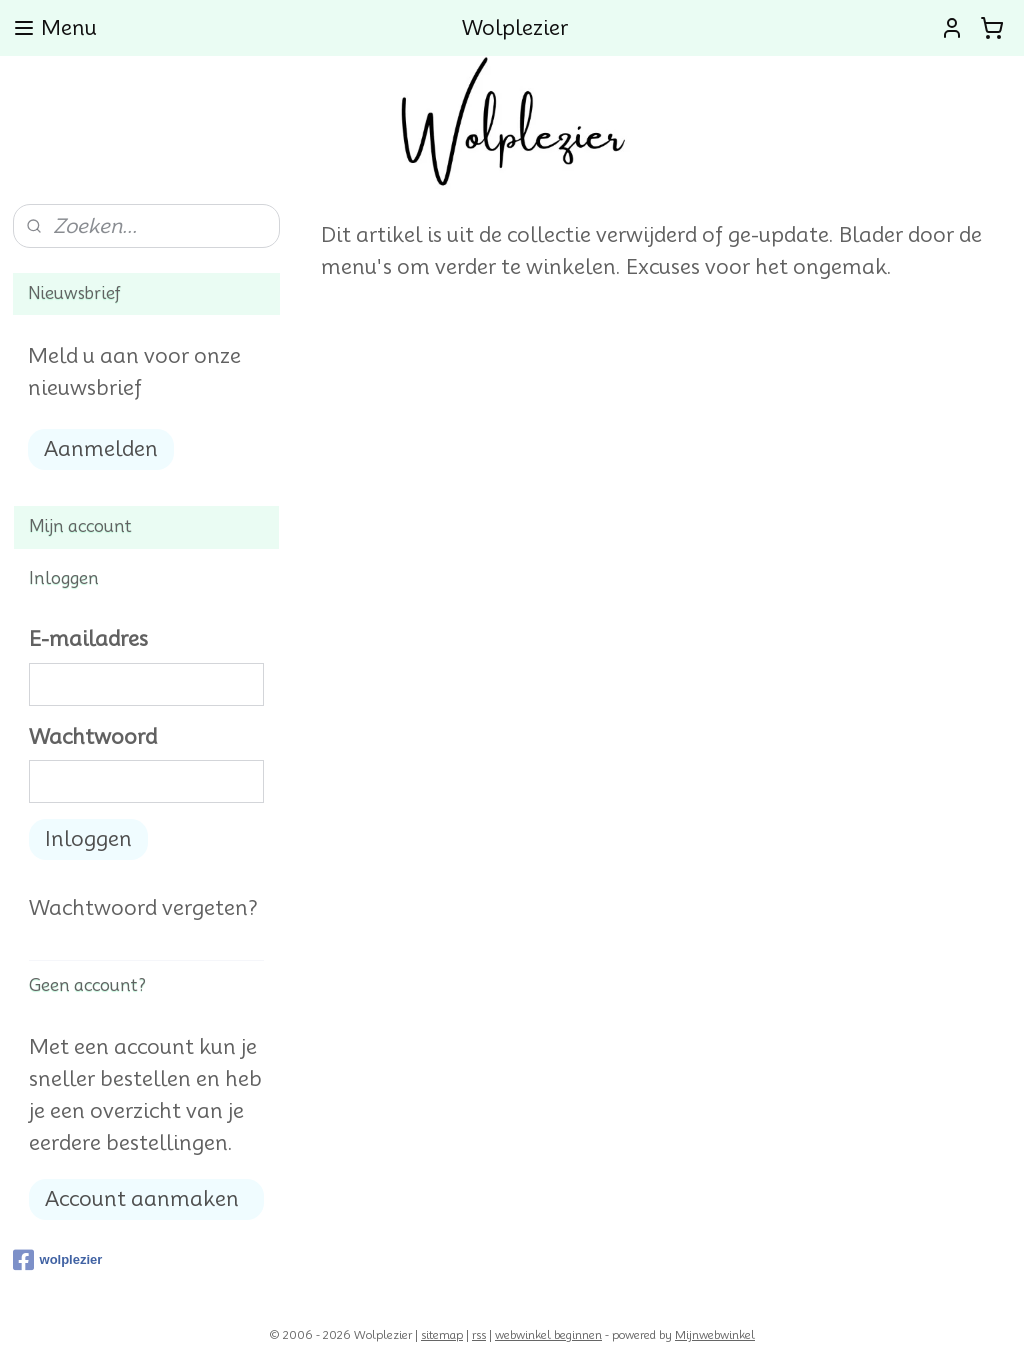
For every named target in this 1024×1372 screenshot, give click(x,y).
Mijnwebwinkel (715, 1335)
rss (479, 1335)
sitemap (442, 1335)
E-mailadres (88, 639)
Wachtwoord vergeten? (143, 908)
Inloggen (88, 839)
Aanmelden (101, 449)
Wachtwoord (93, 737)
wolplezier (58, 1260)
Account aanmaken (142, 1199)
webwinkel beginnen (548, 1335)
